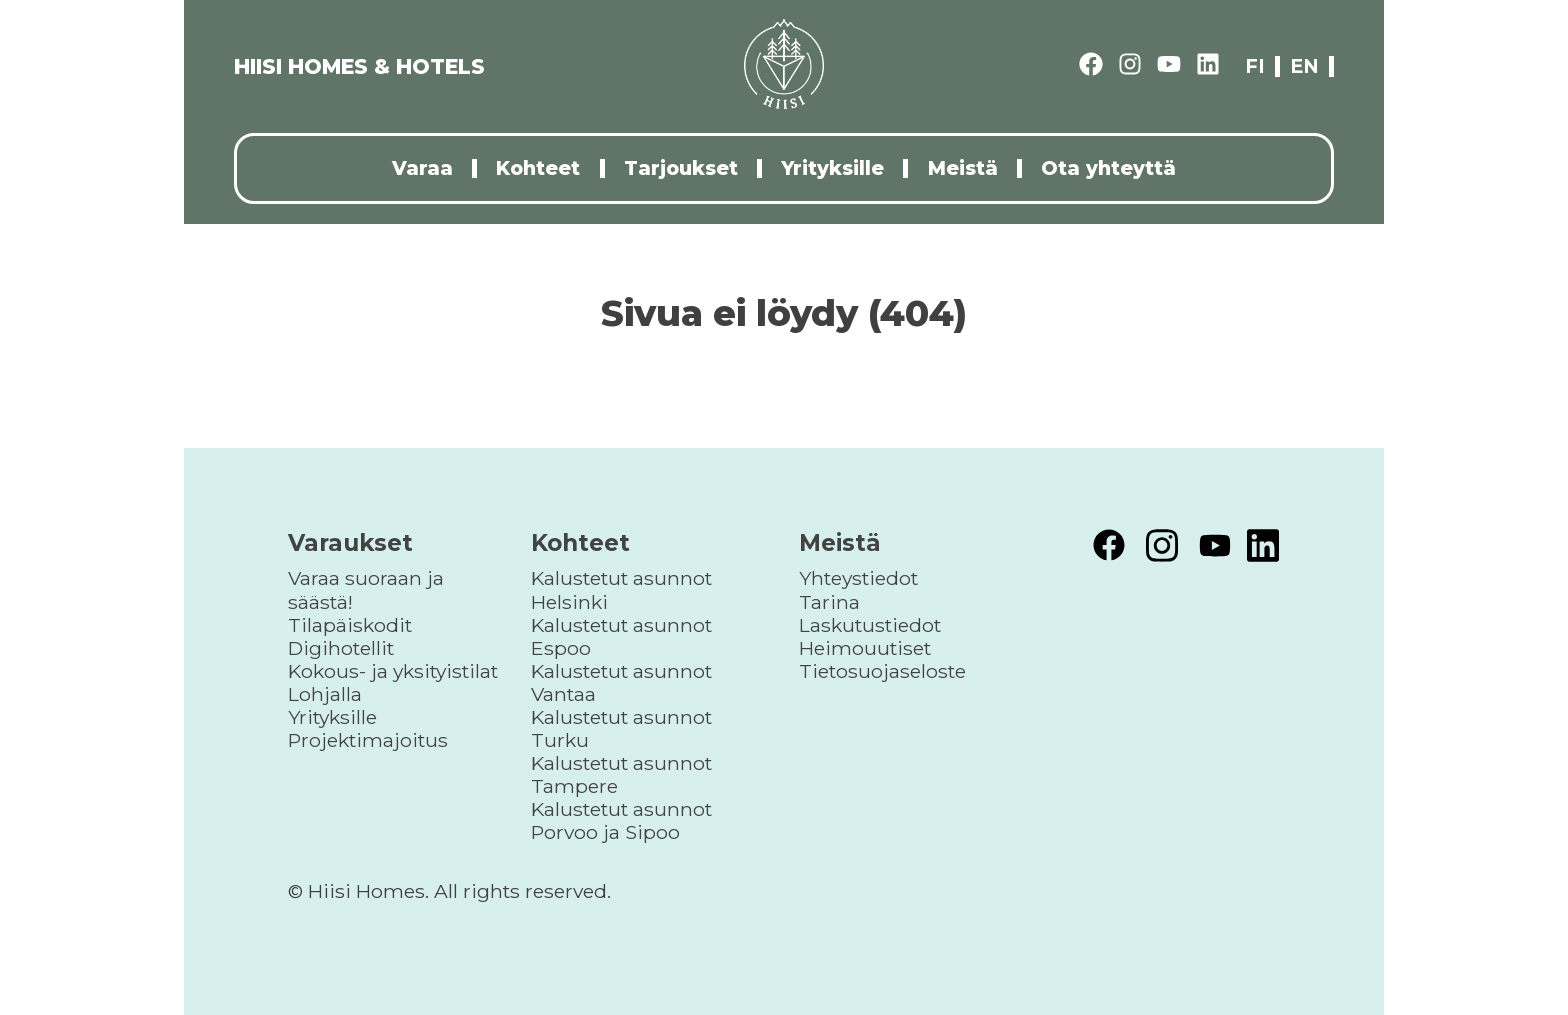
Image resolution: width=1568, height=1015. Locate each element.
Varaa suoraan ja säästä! (366, 589)
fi (1255, 66)
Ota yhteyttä (1108, 168)
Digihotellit (341, 648)
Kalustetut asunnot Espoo (621, 636)
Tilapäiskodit (350, 625)
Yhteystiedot (858, 578)
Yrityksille (832, 168)
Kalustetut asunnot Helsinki (621, 589)
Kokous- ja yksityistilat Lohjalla (393, 682)
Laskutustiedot (870, 625)
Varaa (422, 168)
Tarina (829, 602)
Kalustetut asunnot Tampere (621, 774)
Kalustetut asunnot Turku (621, 728)
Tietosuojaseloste (882, 671)
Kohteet (538, 168)
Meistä (963, 168)
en (1304, 66)
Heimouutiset (865, 648)
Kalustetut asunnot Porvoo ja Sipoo (621, 820)
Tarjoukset (681, 168)
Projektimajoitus (368, 740)
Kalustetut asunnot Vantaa (621, 682)
